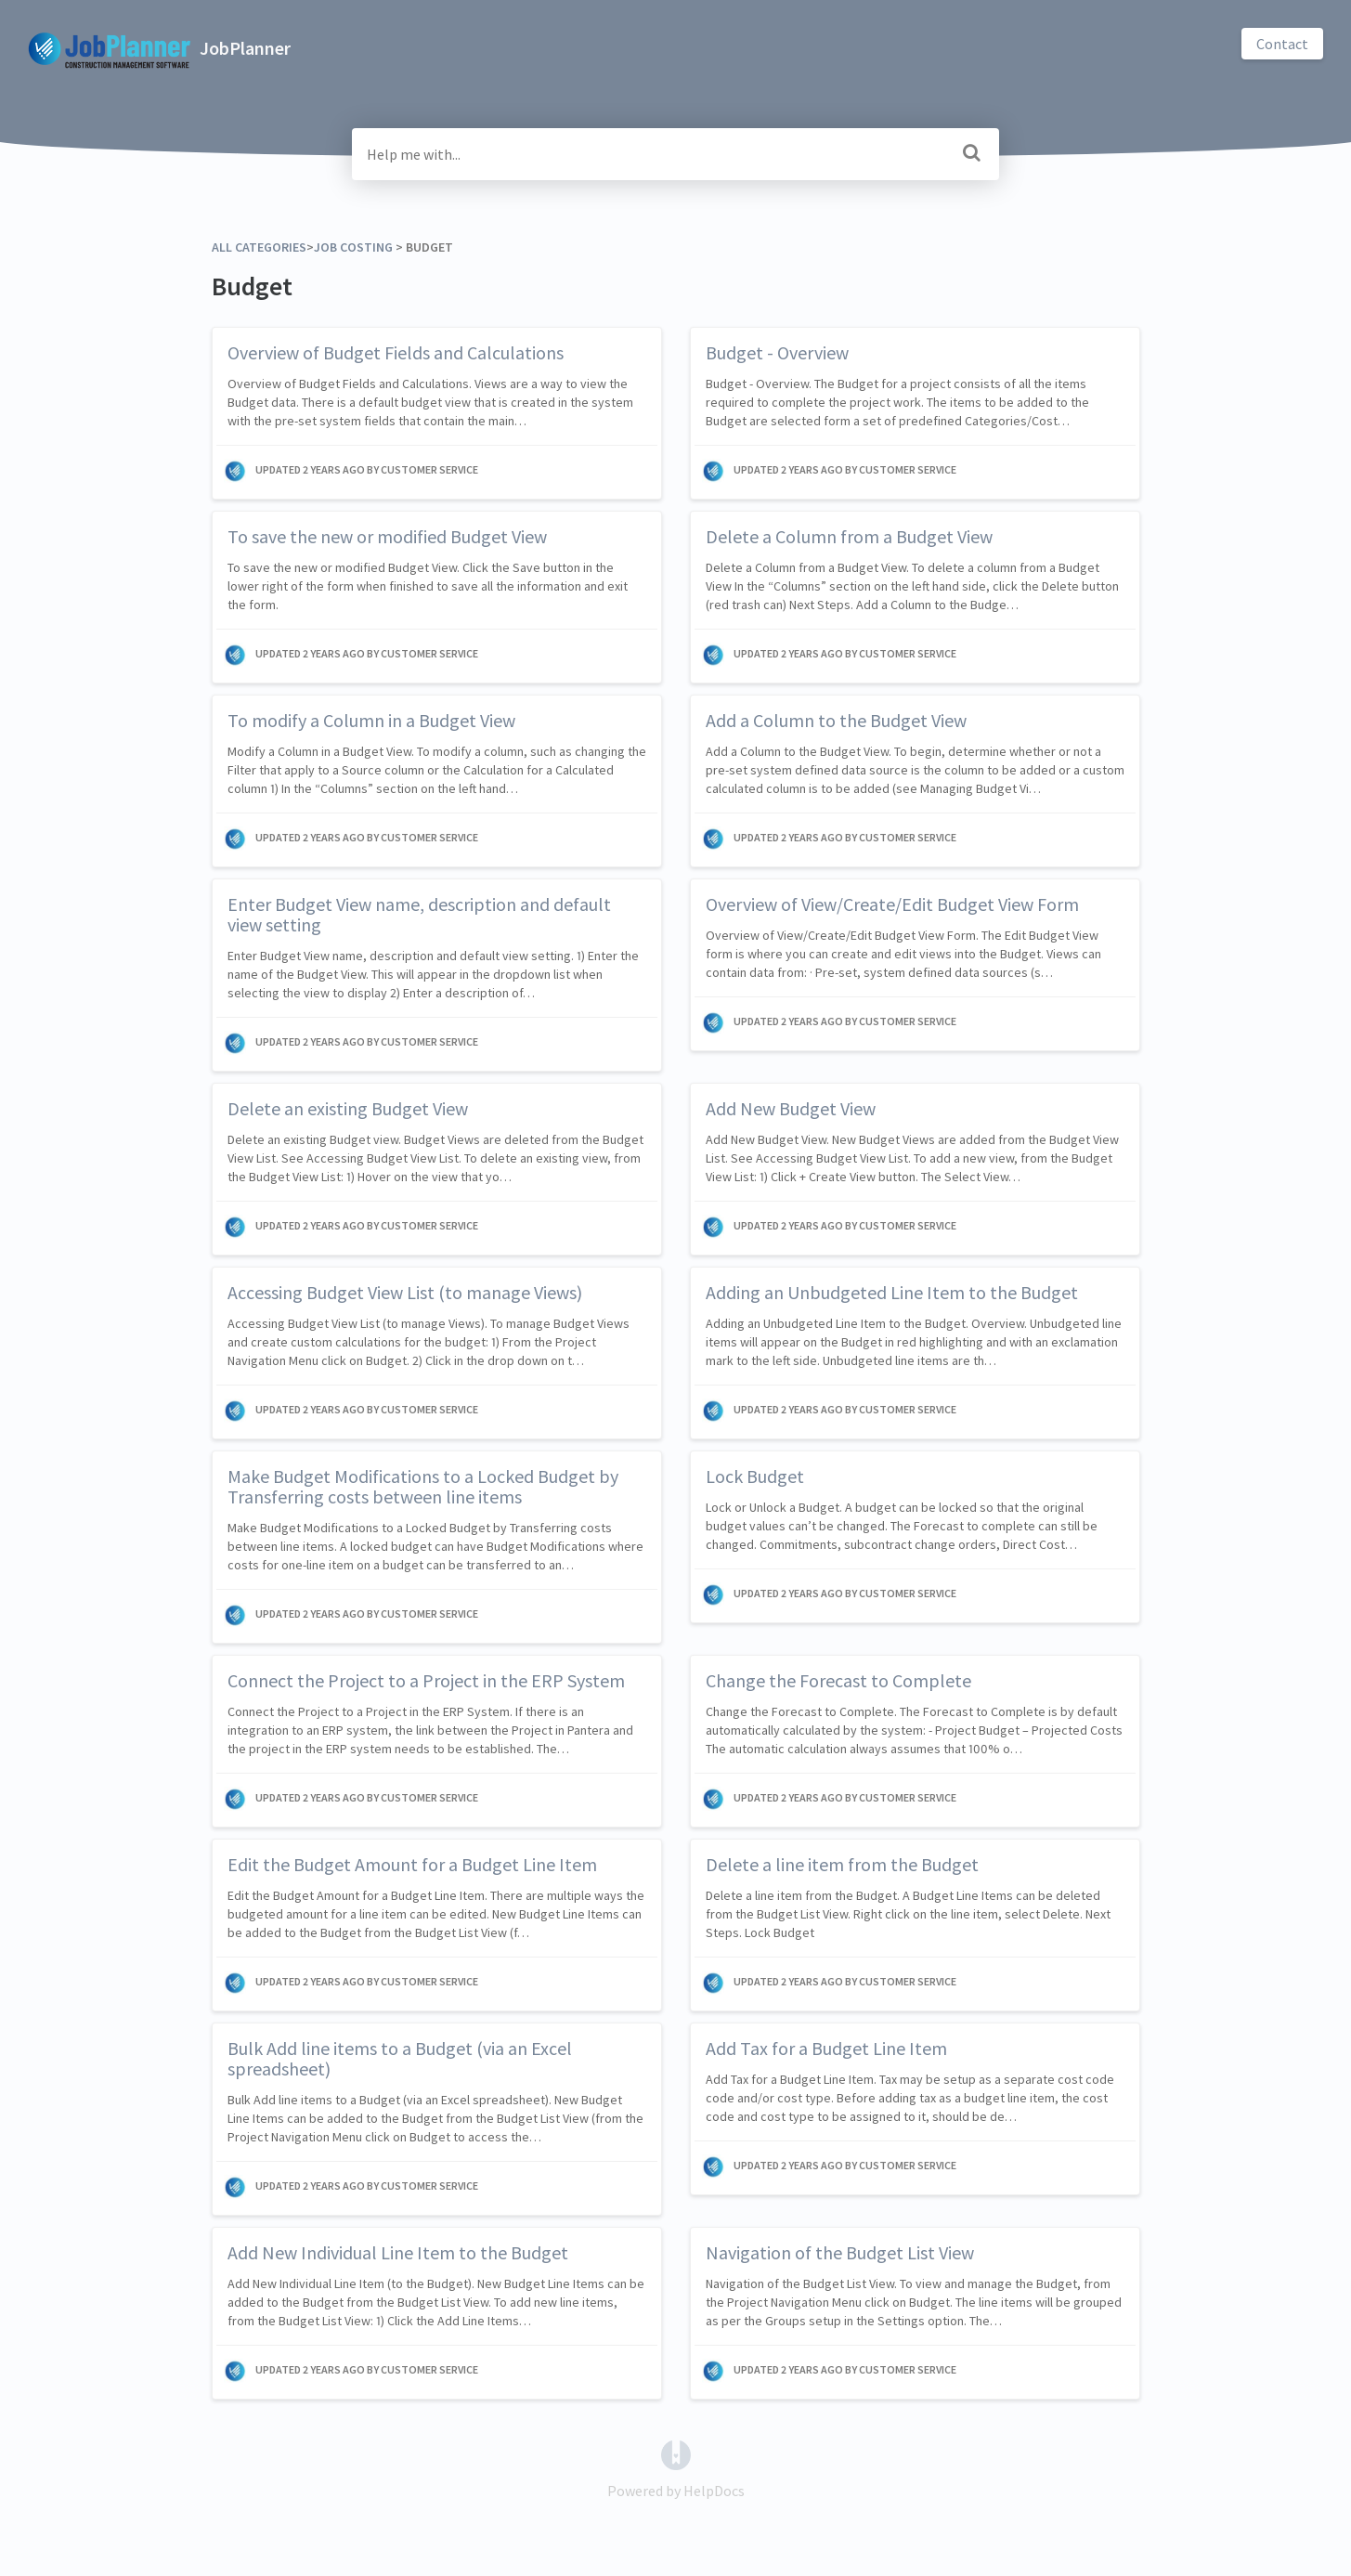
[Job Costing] (353, 247)
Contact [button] (1282, 43)
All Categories (259, 247)
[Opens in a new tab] (676, 2453)
